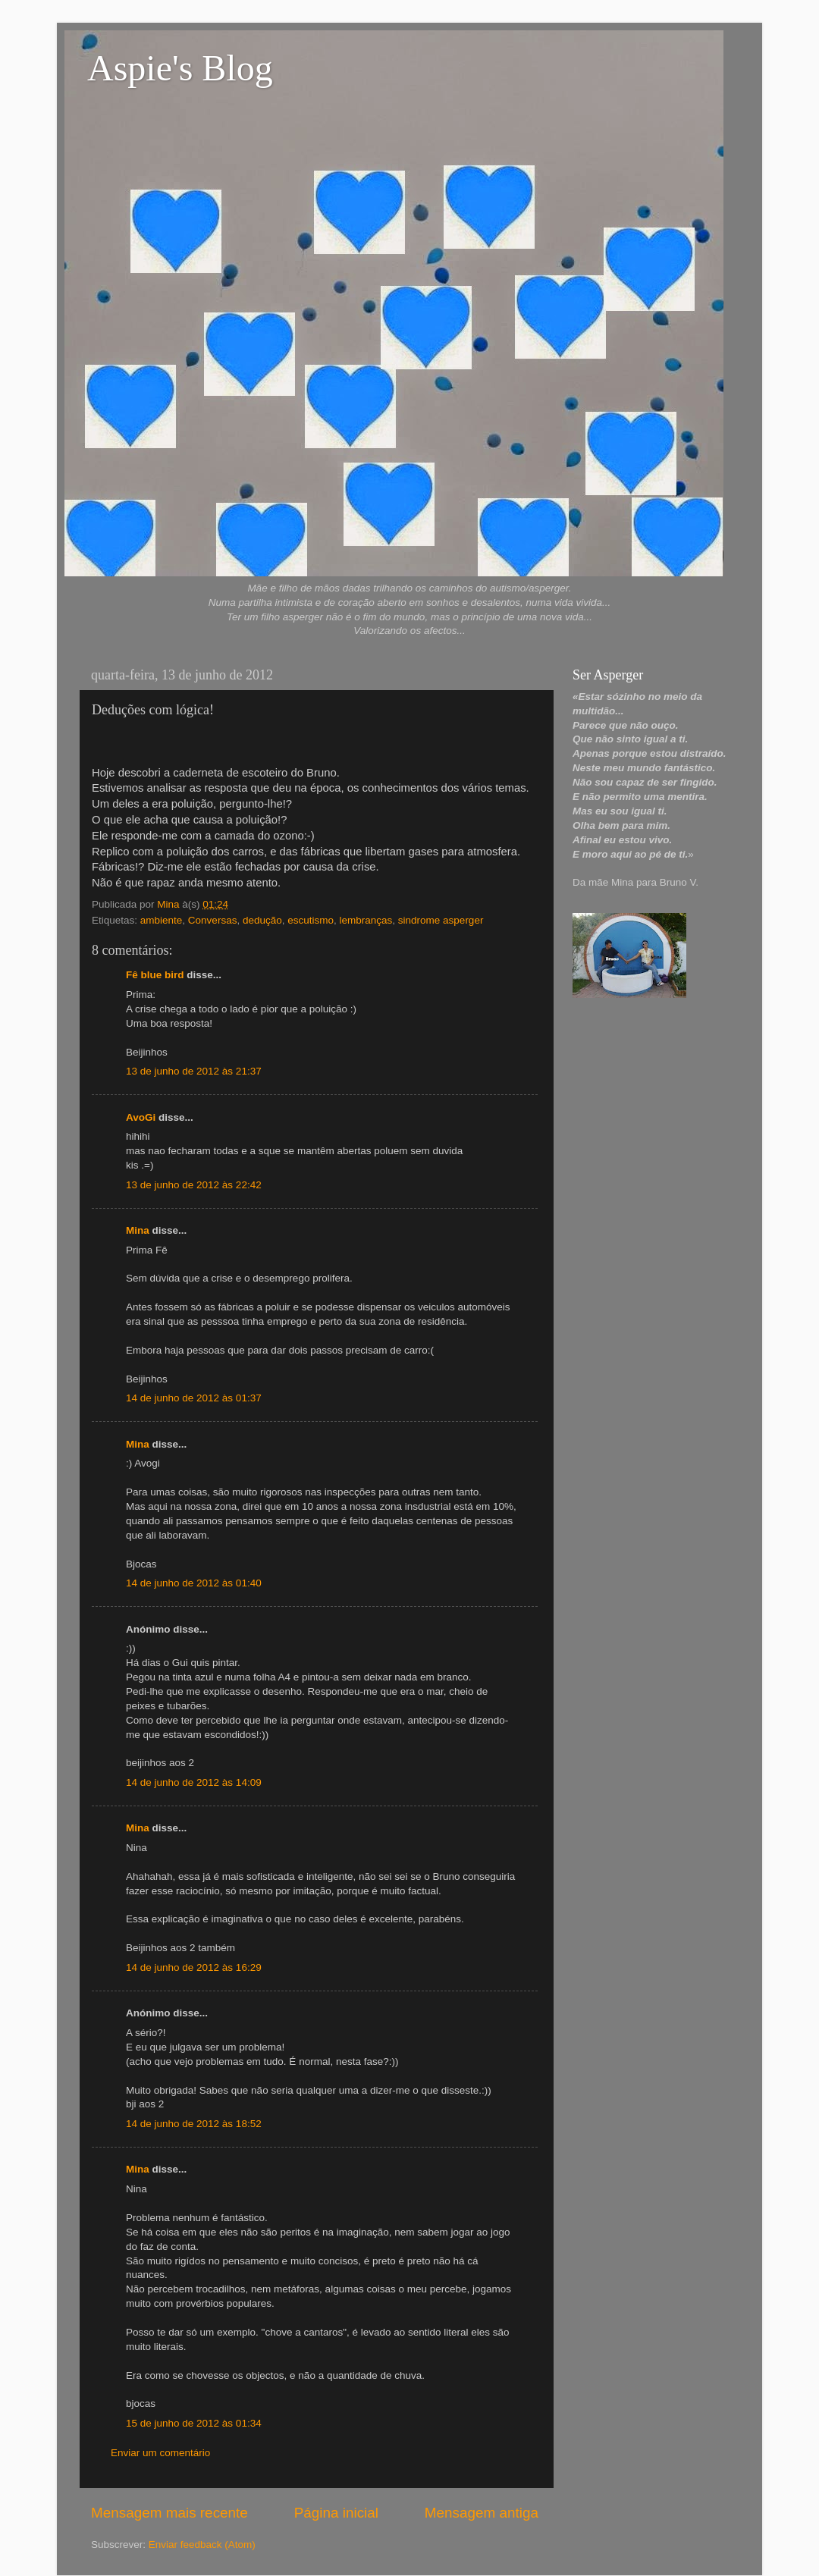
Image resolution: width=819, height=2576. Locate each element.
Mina (137, 1230)
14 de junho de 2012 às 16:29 (194, 1967)
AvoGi (140, 1117)
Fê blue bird (155, 975)
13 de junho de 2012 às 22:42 (194, 1185)
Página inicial (336, 2513)
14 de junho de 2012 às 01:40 (194, 1583)
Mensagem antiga (481, 2513)
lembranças (366, 920)
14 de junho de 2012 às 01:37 (194, 1398)
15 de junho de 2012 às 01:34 (194, 2423)
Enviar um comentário (160, 2452)
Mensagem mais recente (169, 2513)
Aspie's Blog (180, 68)
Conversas (212, 920)
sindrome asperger (441, 920)
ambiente (161, 920)
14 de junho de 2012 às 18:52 (194, 2123)
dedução (262, 920)
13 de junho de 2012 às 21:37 (194, 1071)
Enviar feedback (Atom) (202, 2544)
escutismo (310, 920)
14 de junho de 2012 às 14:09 (194, 1782)
